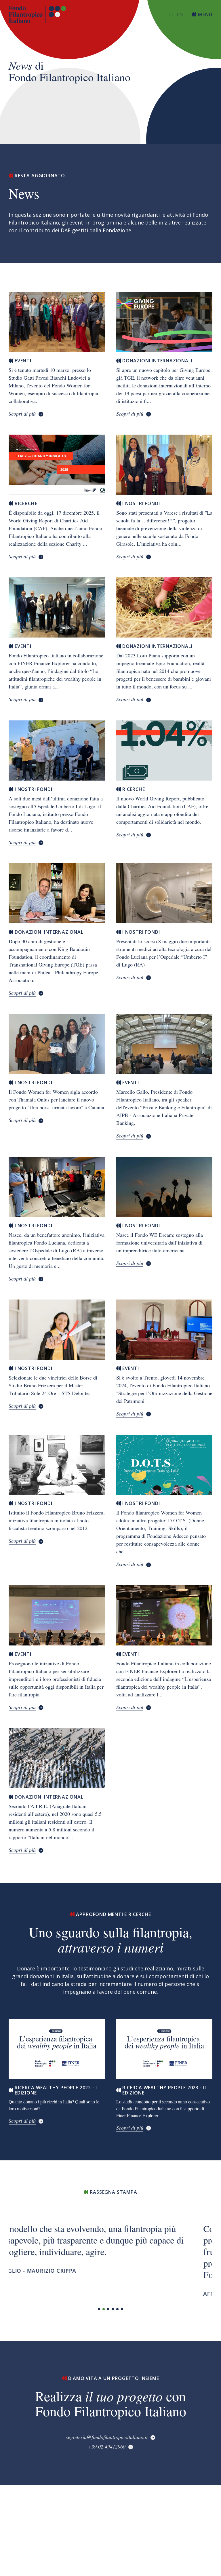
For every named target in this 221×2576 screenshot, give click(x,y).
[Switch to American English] (180, 14)
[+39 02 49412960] (110, 2447)
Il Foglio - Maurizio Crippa (50, 2270)
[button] (99, 2309)
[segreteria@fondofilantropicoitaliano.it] (110, 2437)
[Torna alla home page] (37, 14)
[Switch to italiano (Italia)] (171, 14)
